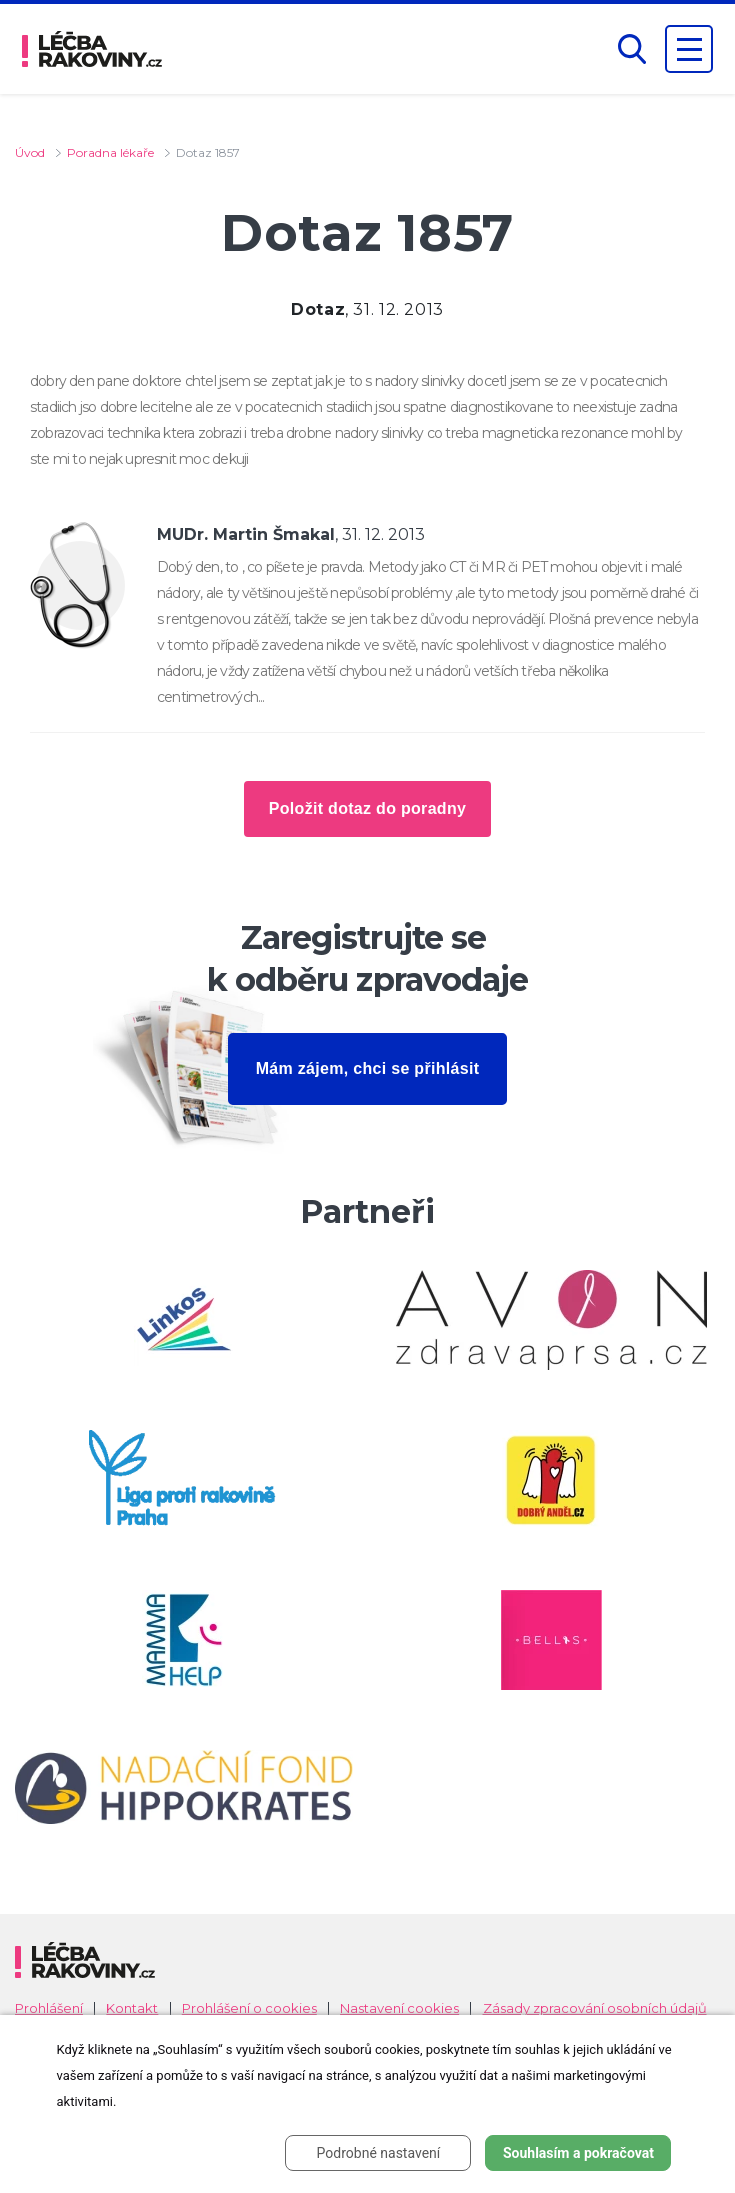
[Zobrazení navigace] (689, 49)
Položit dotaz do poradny (367, 808)
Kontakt (132, 2008)
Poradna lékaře (110, 152)
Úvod (30, 152)
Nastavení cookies (399, 2008)
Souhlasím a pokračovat (578, 2153)
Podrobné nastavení (379, 2153)
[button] (632, 49)
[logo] (92, 49)
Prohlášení (49, 2008)
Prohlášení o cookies (249, 2008)
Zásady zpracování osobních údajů (595, 2008)
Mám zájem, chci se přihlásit (368, 1068)
